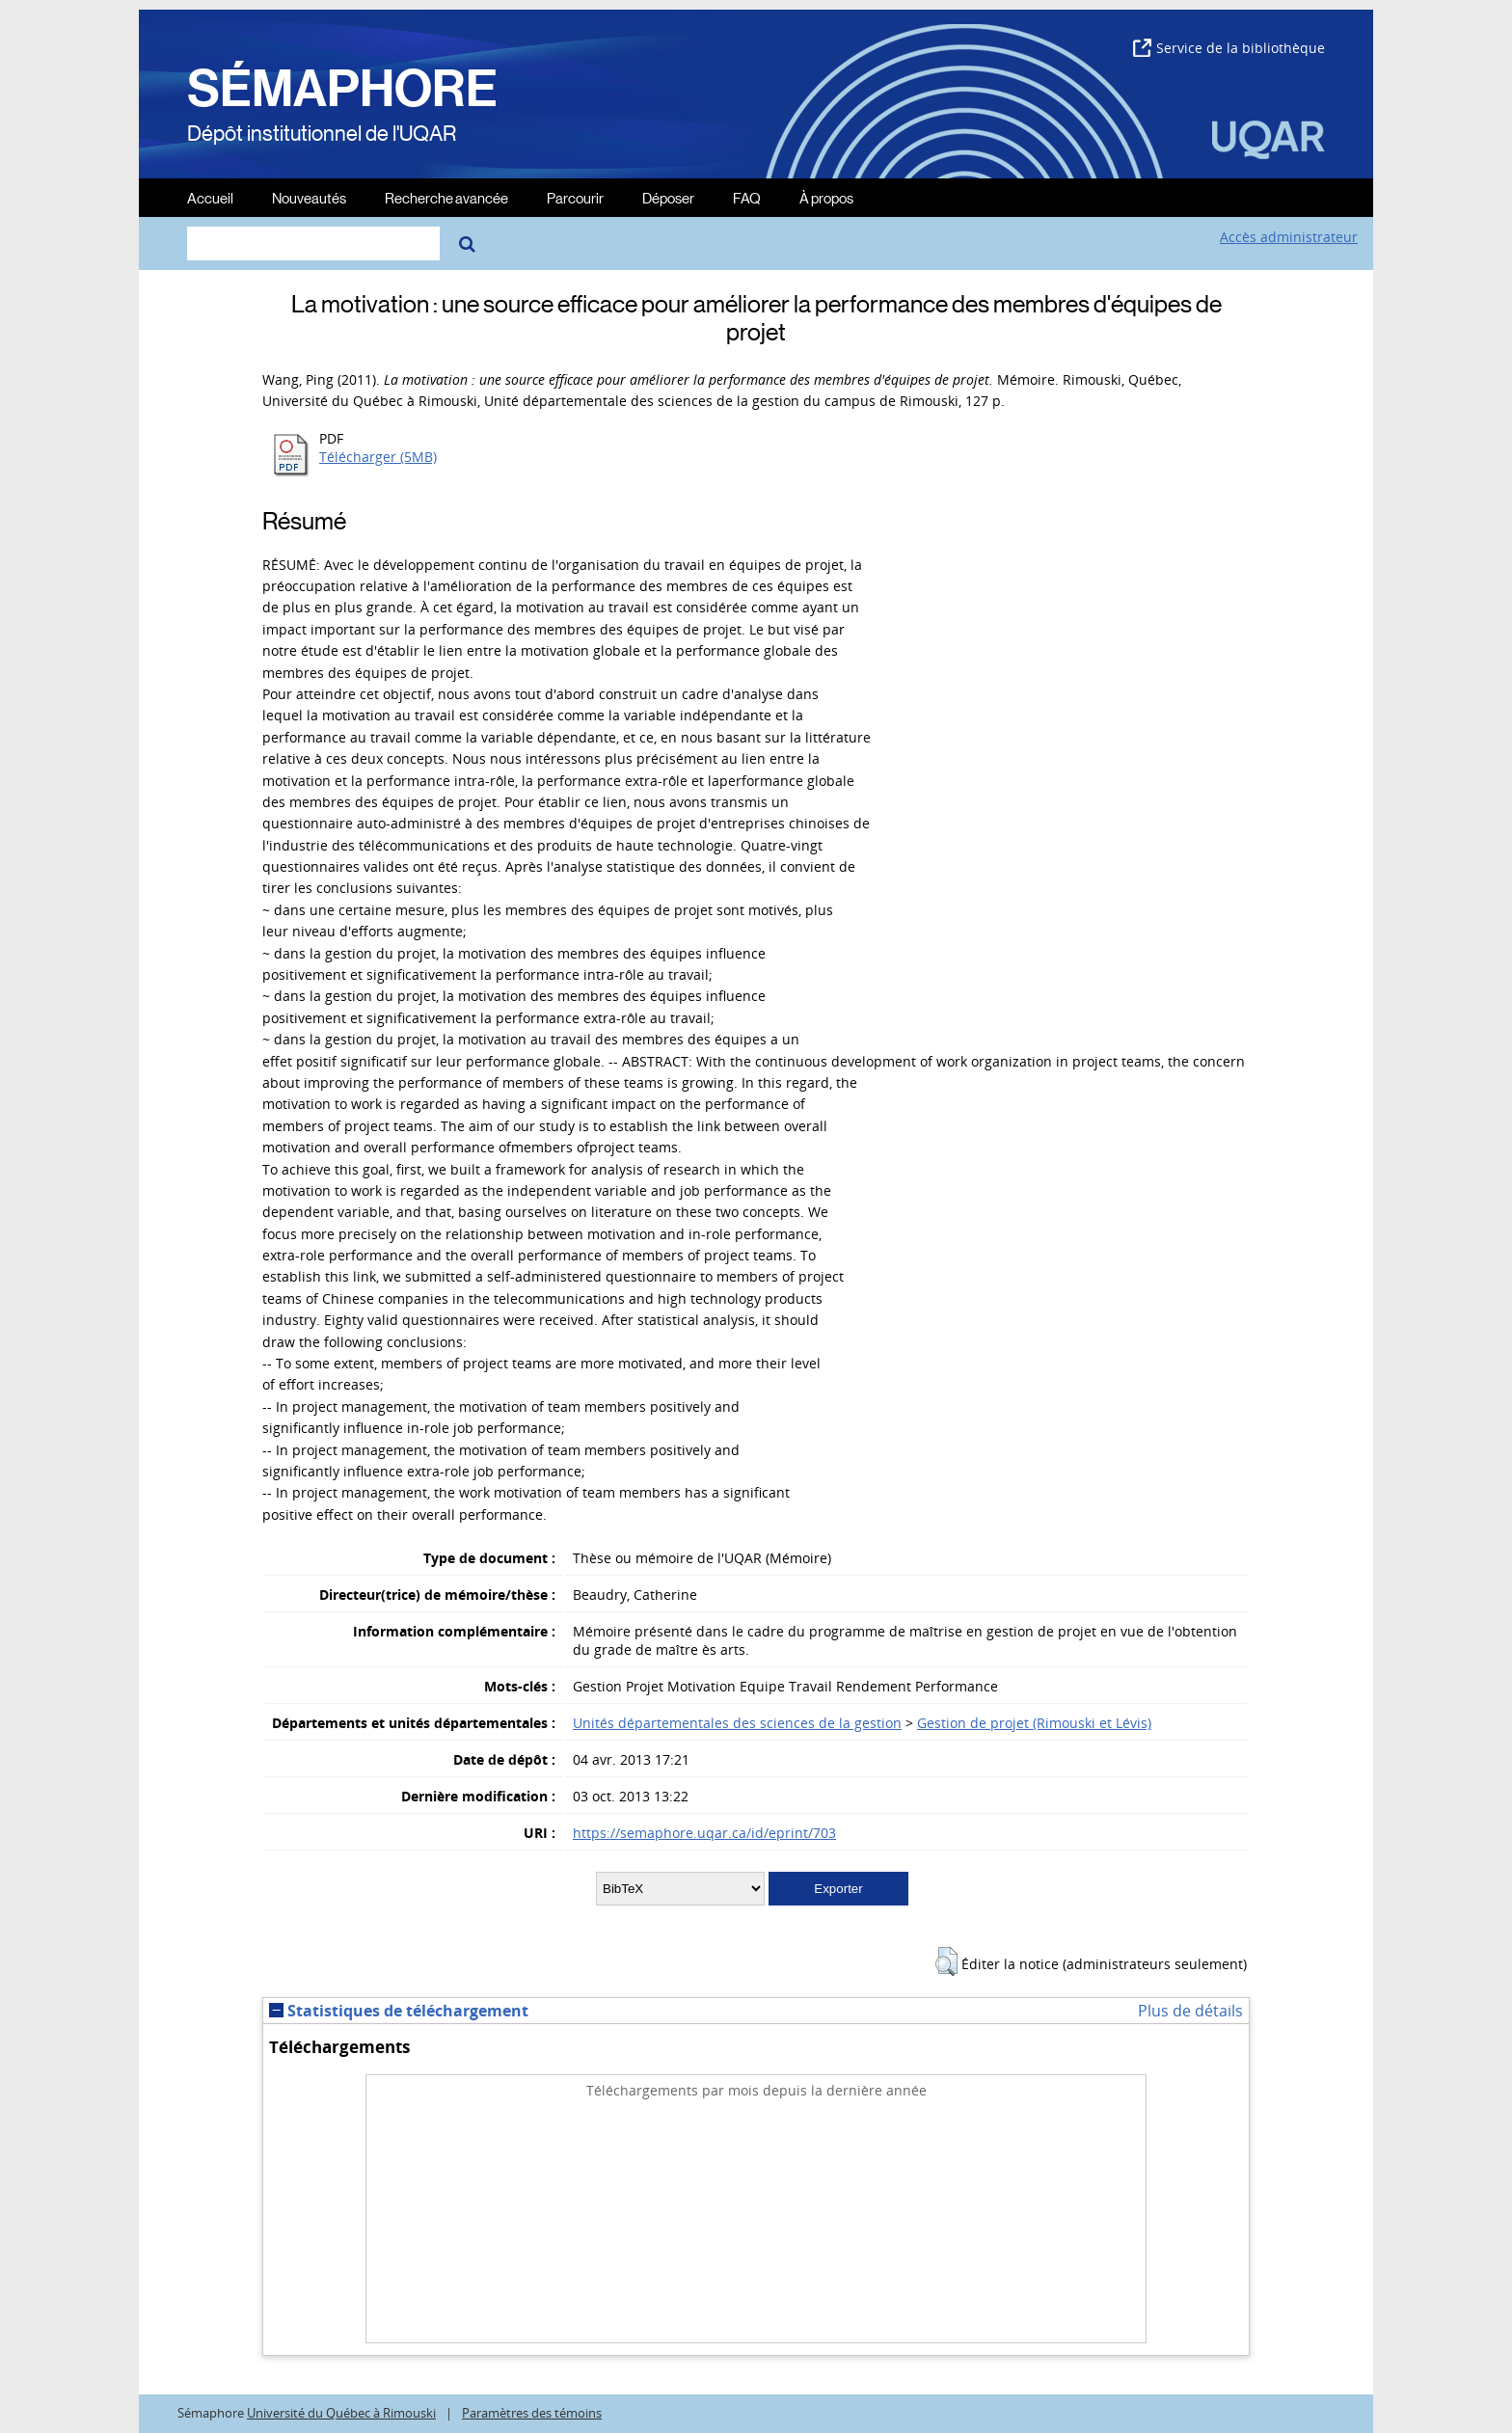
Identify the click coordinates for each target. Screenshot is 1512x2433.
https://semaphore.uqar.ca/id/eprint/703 (704, 1833)
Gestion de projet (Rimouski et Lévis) (1034, 1723)
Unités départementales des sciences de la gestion (737, 1723)
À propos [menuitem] (826, 197)
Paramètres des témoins (532, 2413)
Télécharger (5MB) (378, 456)
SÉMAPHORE (342, 89)
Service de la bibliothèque (1229, 48)
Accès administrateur (1289, 237)
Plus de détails (1190, 2010)
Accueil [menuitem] (210, 197)
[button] (946, 1961)
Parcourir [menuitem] (575, 197)
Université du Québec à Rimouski (341, 2413)
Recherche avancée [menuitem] (446, 197)
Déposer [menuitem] (668, 197)
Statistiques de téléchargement (398, 2010)
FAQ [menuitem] (747, 197)
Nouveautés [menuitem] (309, 197)
